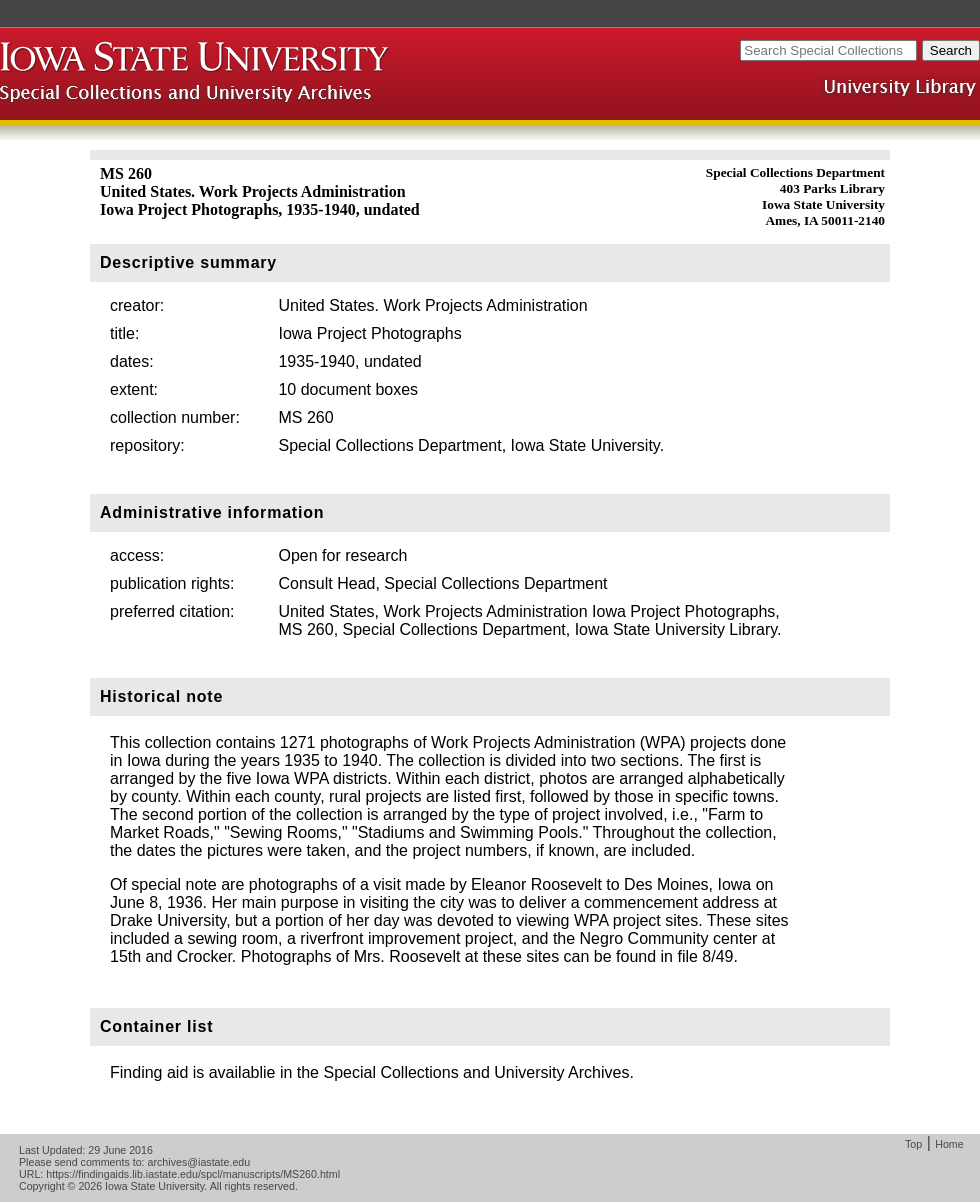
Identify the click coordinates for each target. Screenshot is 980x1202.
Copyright (42, 1186)
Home (949, 1144)
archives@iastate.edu (199, 1162)
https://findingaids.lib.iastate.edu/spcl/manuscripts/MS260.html (193, 1174)
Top (913, 1144)
